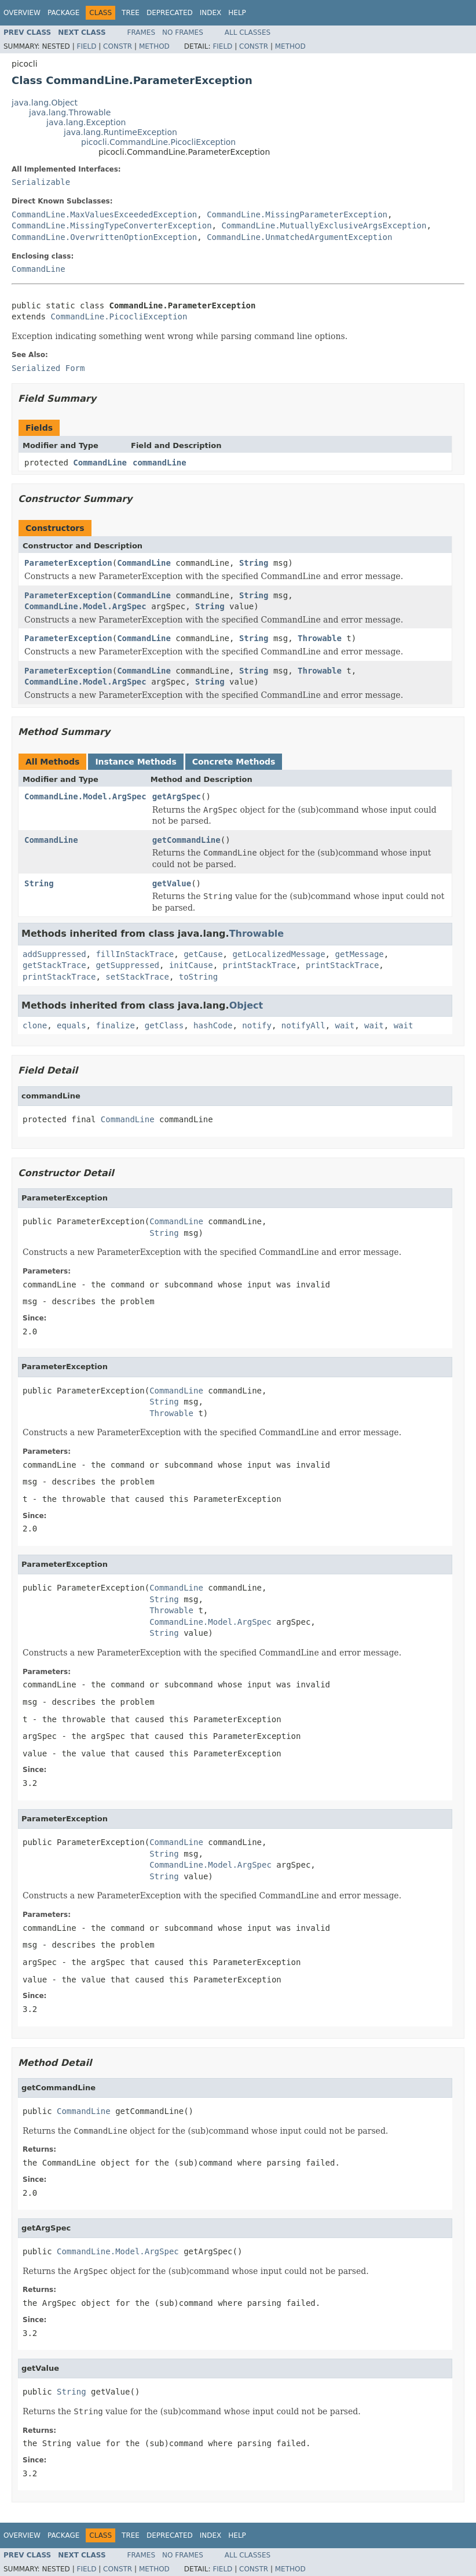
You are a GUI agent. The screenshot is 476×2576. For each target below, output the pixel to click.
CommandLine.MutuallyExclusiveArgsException (323, 225)
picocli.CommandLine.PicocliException (158, 142)
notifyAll (303, 1025)
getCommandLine (186, 840)
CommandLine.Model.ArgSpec (85, 606)
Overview (22, 13)
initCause (191, 965)
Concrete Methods (234, 761)
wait (345, 1025)
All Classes (247, 32)
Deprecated (170, 13)
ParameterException (68, 562)
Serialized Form (48, 368)
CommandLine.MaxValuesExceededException (104, 214)
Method (154, 46)
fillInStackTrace (135, 954)
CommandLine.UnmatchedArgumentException (299, 237)
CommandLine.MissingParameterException (297, 214)
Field (86, 46)
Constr (117, 46)
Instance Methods (135, 761)
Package (63, 13)
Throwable (320, 638)
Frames (141, 32)
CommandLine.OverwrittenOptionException (104, 237)
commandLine (159, 462)
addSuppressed (54, 954)
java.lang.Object (45, 102)
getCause (203, 954)
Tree (131, 13)
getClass (164, 1025)
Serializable (41, 182)
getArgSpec (176, 796)
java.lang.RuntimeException (120, 132)
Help (237, 13)
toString (198, 976)
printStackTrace (259, 965)
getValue (171, 883)
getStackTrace (54, 965)
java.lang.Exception (86, 122)
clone (35, 1025)
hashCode (212, 1025)
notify (257, 1025)
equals (71, 1025)
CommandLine (38, 269)
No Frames (182, 32)
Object (246, 1005)
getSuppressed (127, 965)
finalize (115, 1025)
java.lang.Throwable (70, 112)
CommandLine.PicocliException (118, 316)
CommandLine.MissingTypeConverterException (112, 225)
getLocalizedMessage (278, 954)
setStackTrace (137, 976)
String (254, 562)
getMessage (359, 954)
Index (211, 13)
